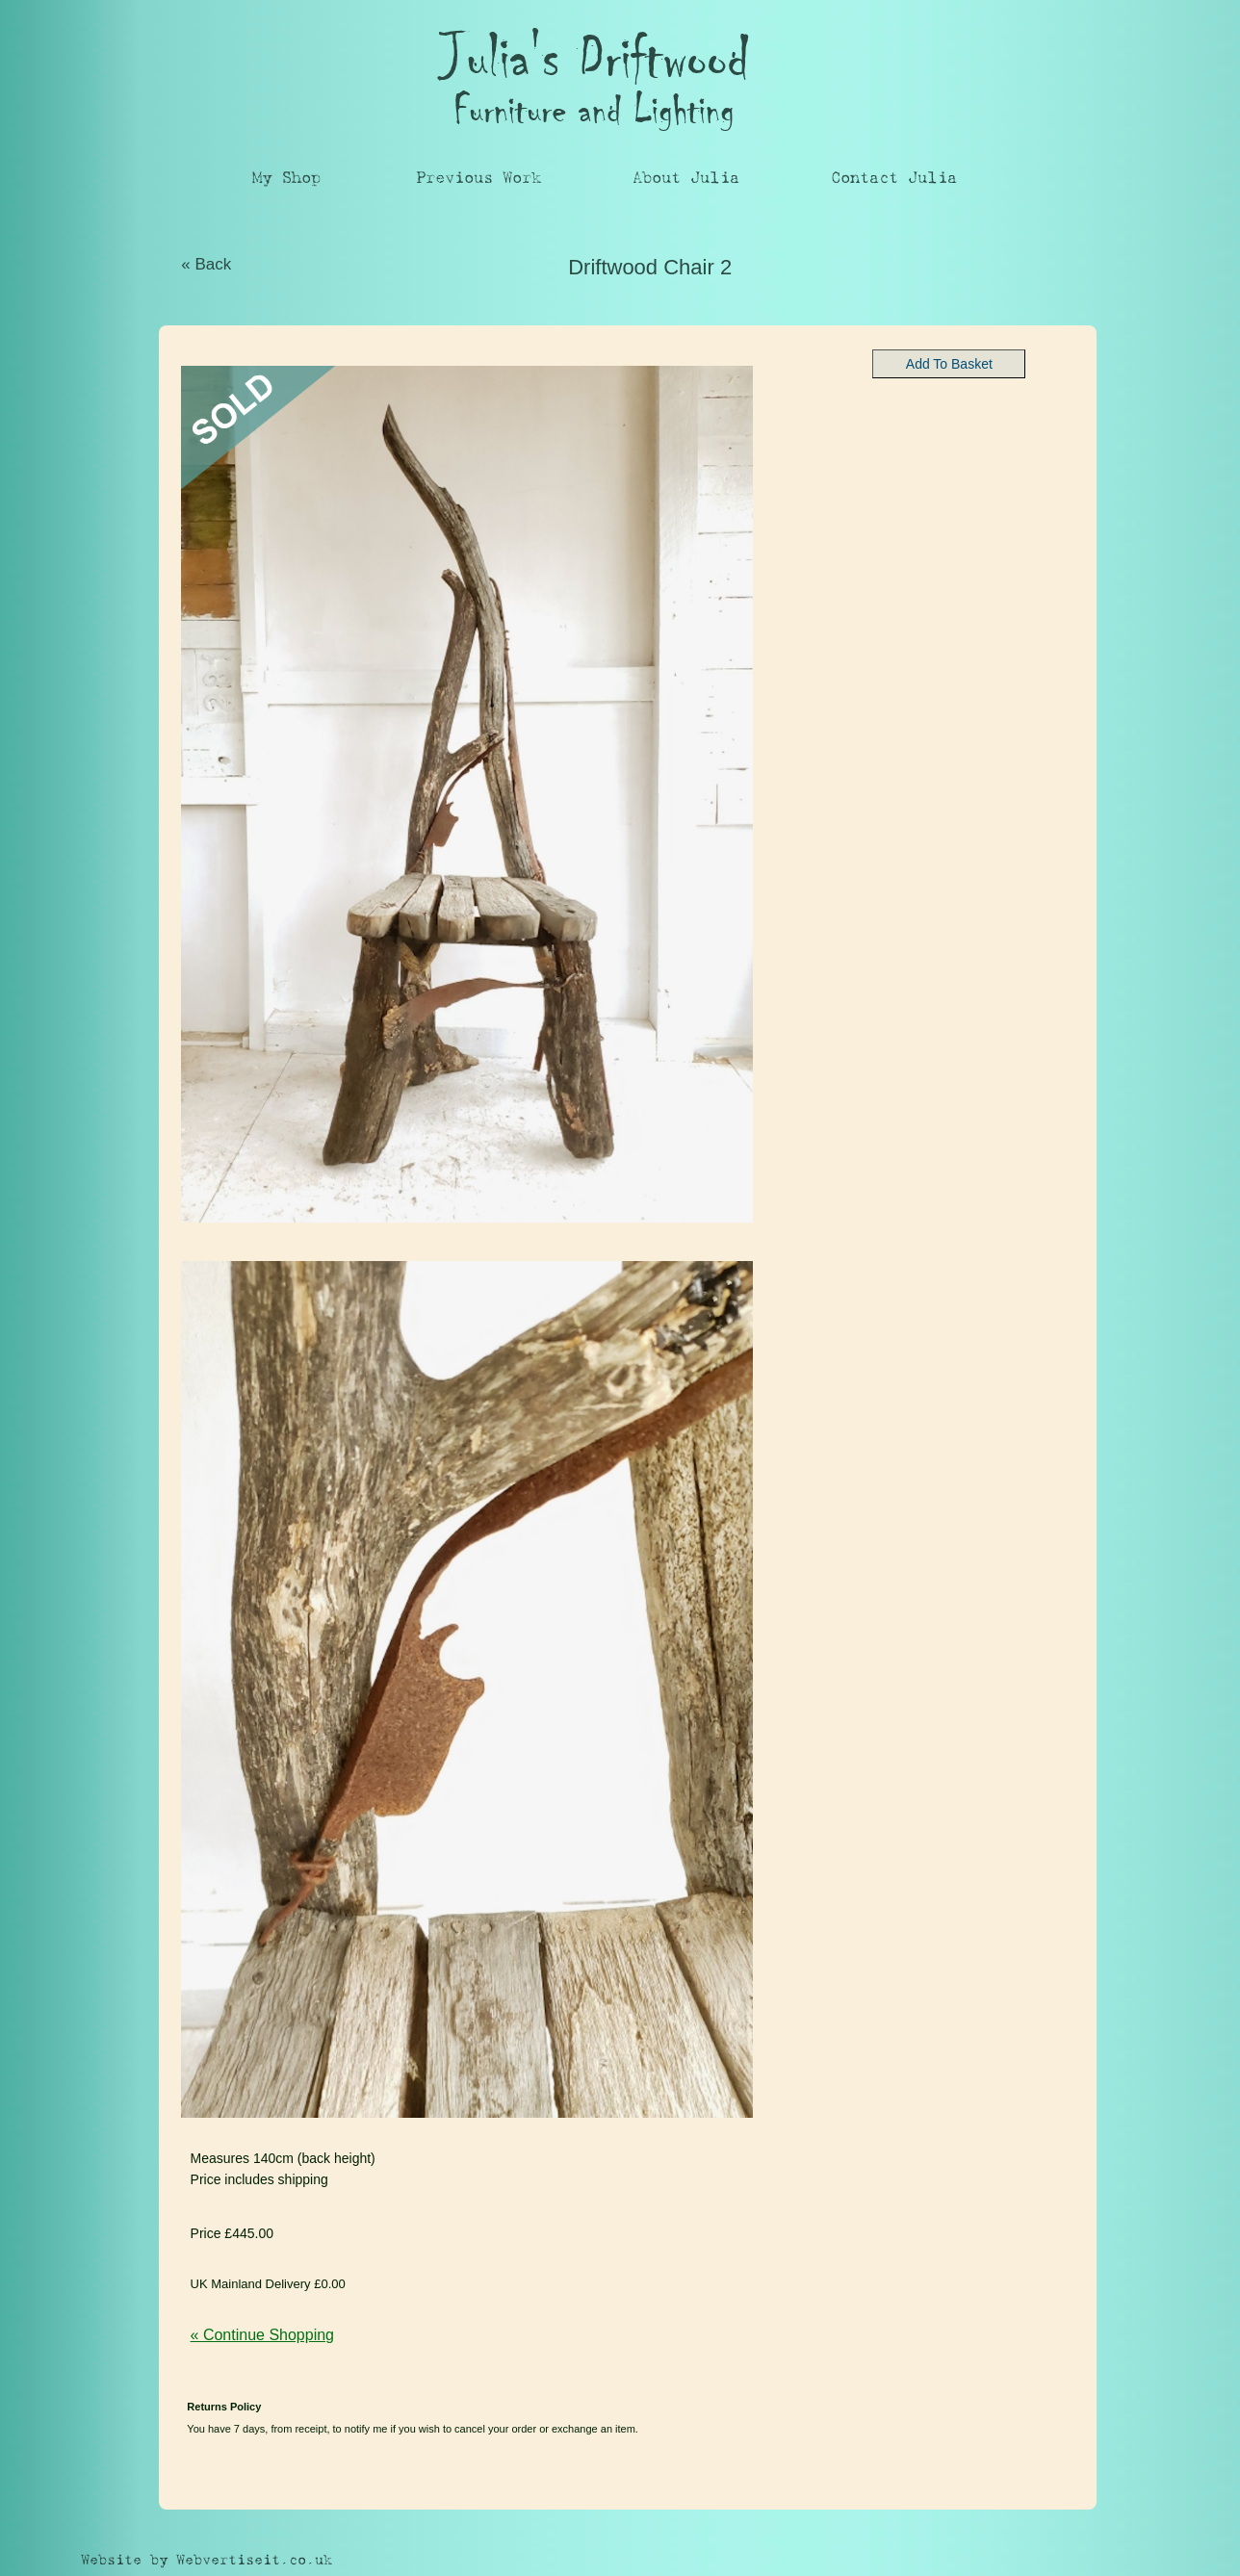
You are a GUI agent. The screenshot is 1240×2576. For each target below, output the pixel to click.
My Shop (286, 177)
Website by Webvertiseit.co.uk (206, 2560)
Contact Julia (894, 177)
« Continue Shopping (262, 2335)
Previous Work (478, 177)
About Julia (686, 177)
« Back (206, 264)
